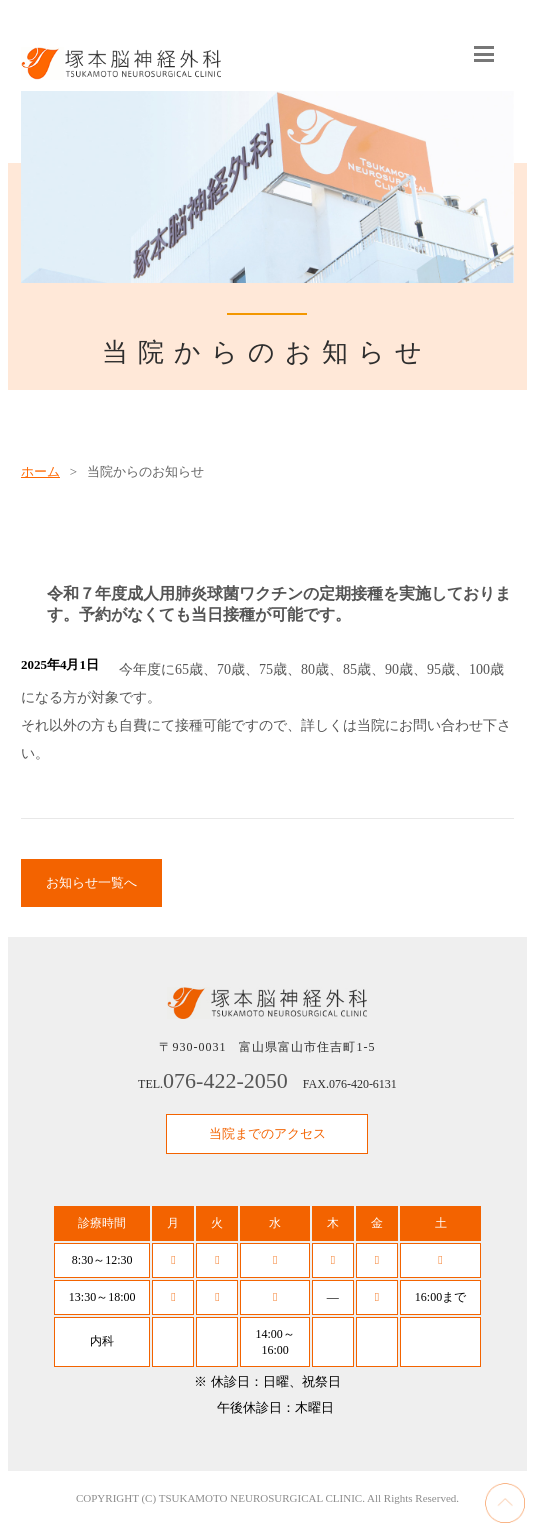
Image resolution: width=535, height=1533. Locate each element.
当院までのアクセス (267, 1133)
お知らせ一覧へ (91, 882)
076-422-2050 (225, 1080)
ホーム (40, 471)
